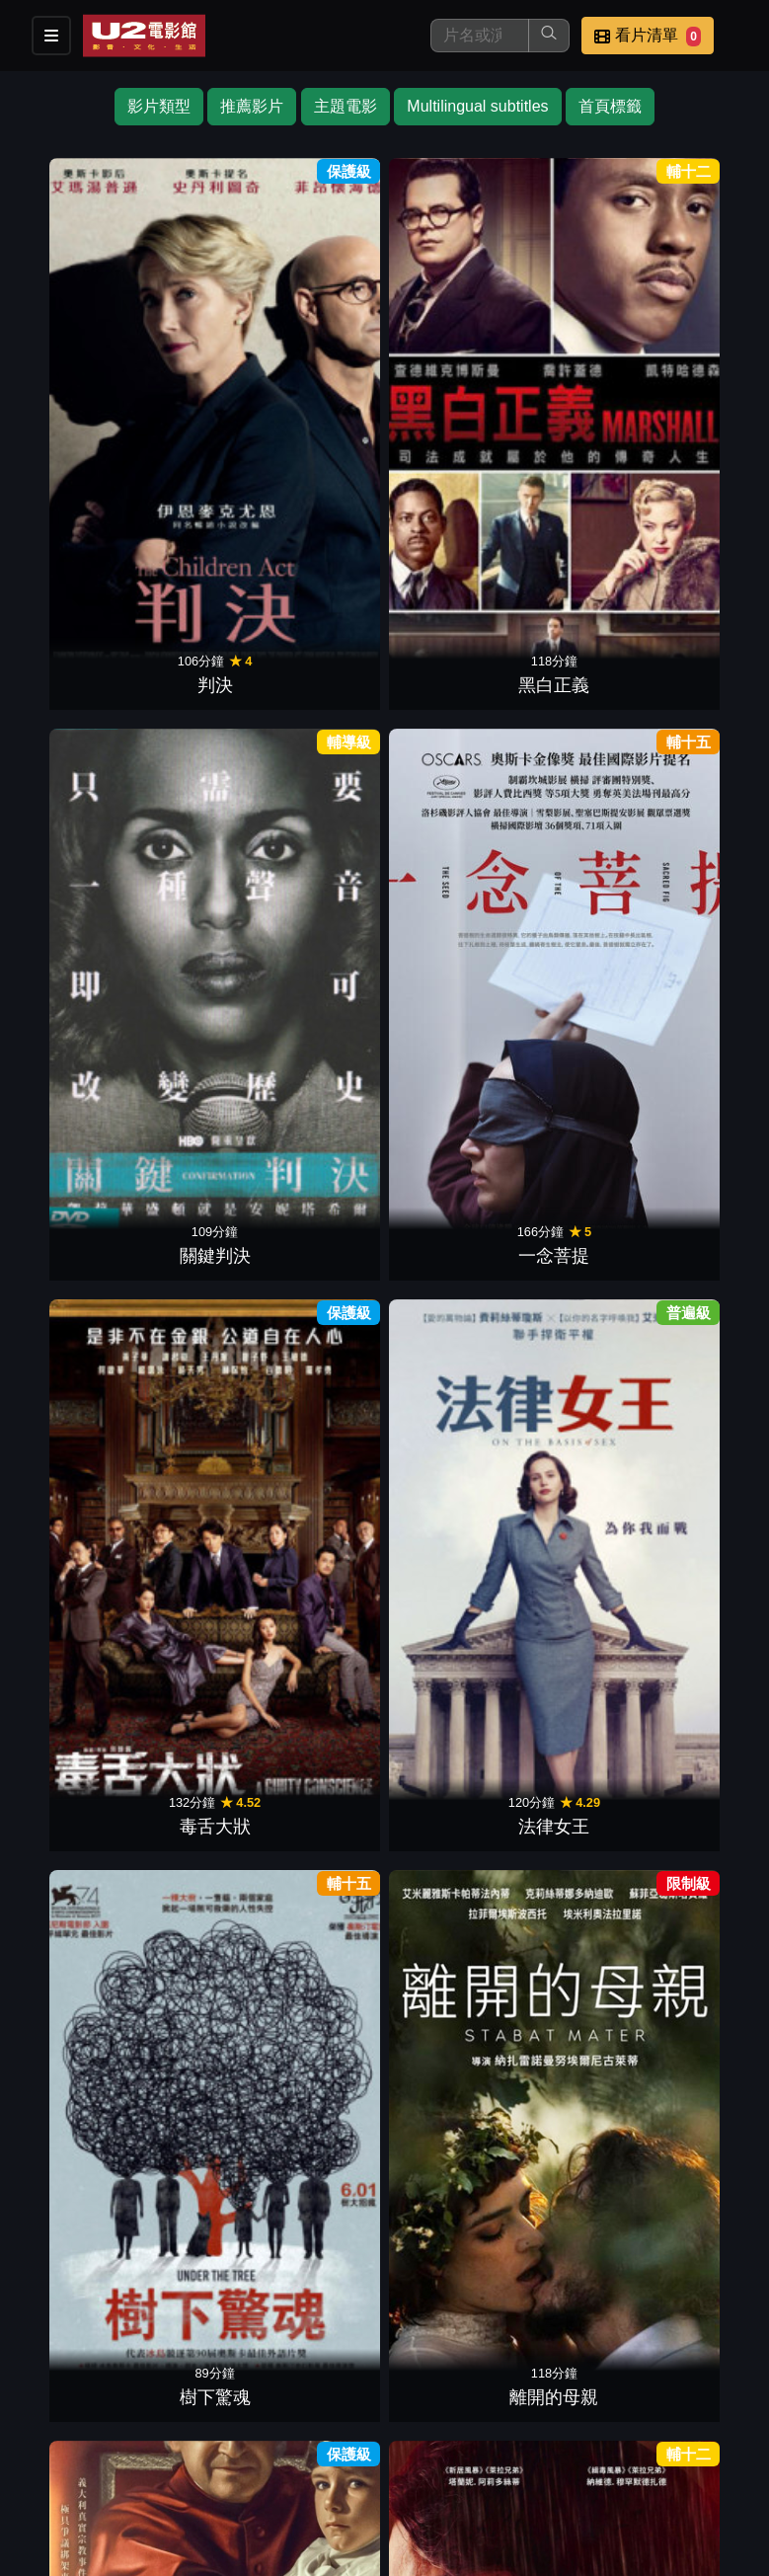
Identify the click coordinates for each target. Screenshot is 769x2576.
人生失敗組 (74, 1657)
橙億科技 (416, 2549)
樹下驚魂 (74, 546)
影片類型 (159, 106)
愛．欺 (570, 768)
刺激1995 (74, 1879)
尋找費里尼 (198, 1212)
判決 (74, 324)
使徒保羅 (322, 1212)
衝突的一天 (695, 1212)
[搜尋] (479, 35)
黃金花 (322, 1879)
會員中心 (433, 2488)
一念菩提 (446, 324)
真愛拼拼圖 (446, 990)
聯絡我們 (626, 2449)
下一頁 (385, 2175)
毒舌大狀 (570, 324)
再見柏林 (446, 1434)
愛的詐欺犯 (198, 1879)
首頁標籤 (610, 106)
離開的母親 (198, 546)
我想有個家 (74, 990)
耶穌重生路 (198, 1657)
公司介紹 (336, 2488)
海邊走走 (322, 768)
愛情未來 (570, 1879)
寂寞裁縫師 (446, 768)
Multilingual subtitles (477, 106)
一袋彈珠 (570, 990)
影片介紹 (239, 2449)
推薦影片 (251, 106)
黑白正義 (198, 324)
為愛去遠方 (74, 768)
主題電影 (345, 106)
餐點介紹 (336, 2449)
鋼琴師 (198, 768)
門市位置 (433, 2449)
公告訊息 (530, 2449)
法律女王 (695, 324)
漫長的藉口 (446, 1879)
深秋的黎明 (446, 2101)
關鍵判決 (322, 324)
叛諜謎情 (322, 1657)
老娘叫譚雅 (695, 990)
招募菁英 (239, 2488)
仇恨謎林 (695, 546)
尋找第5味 (570, 546)
